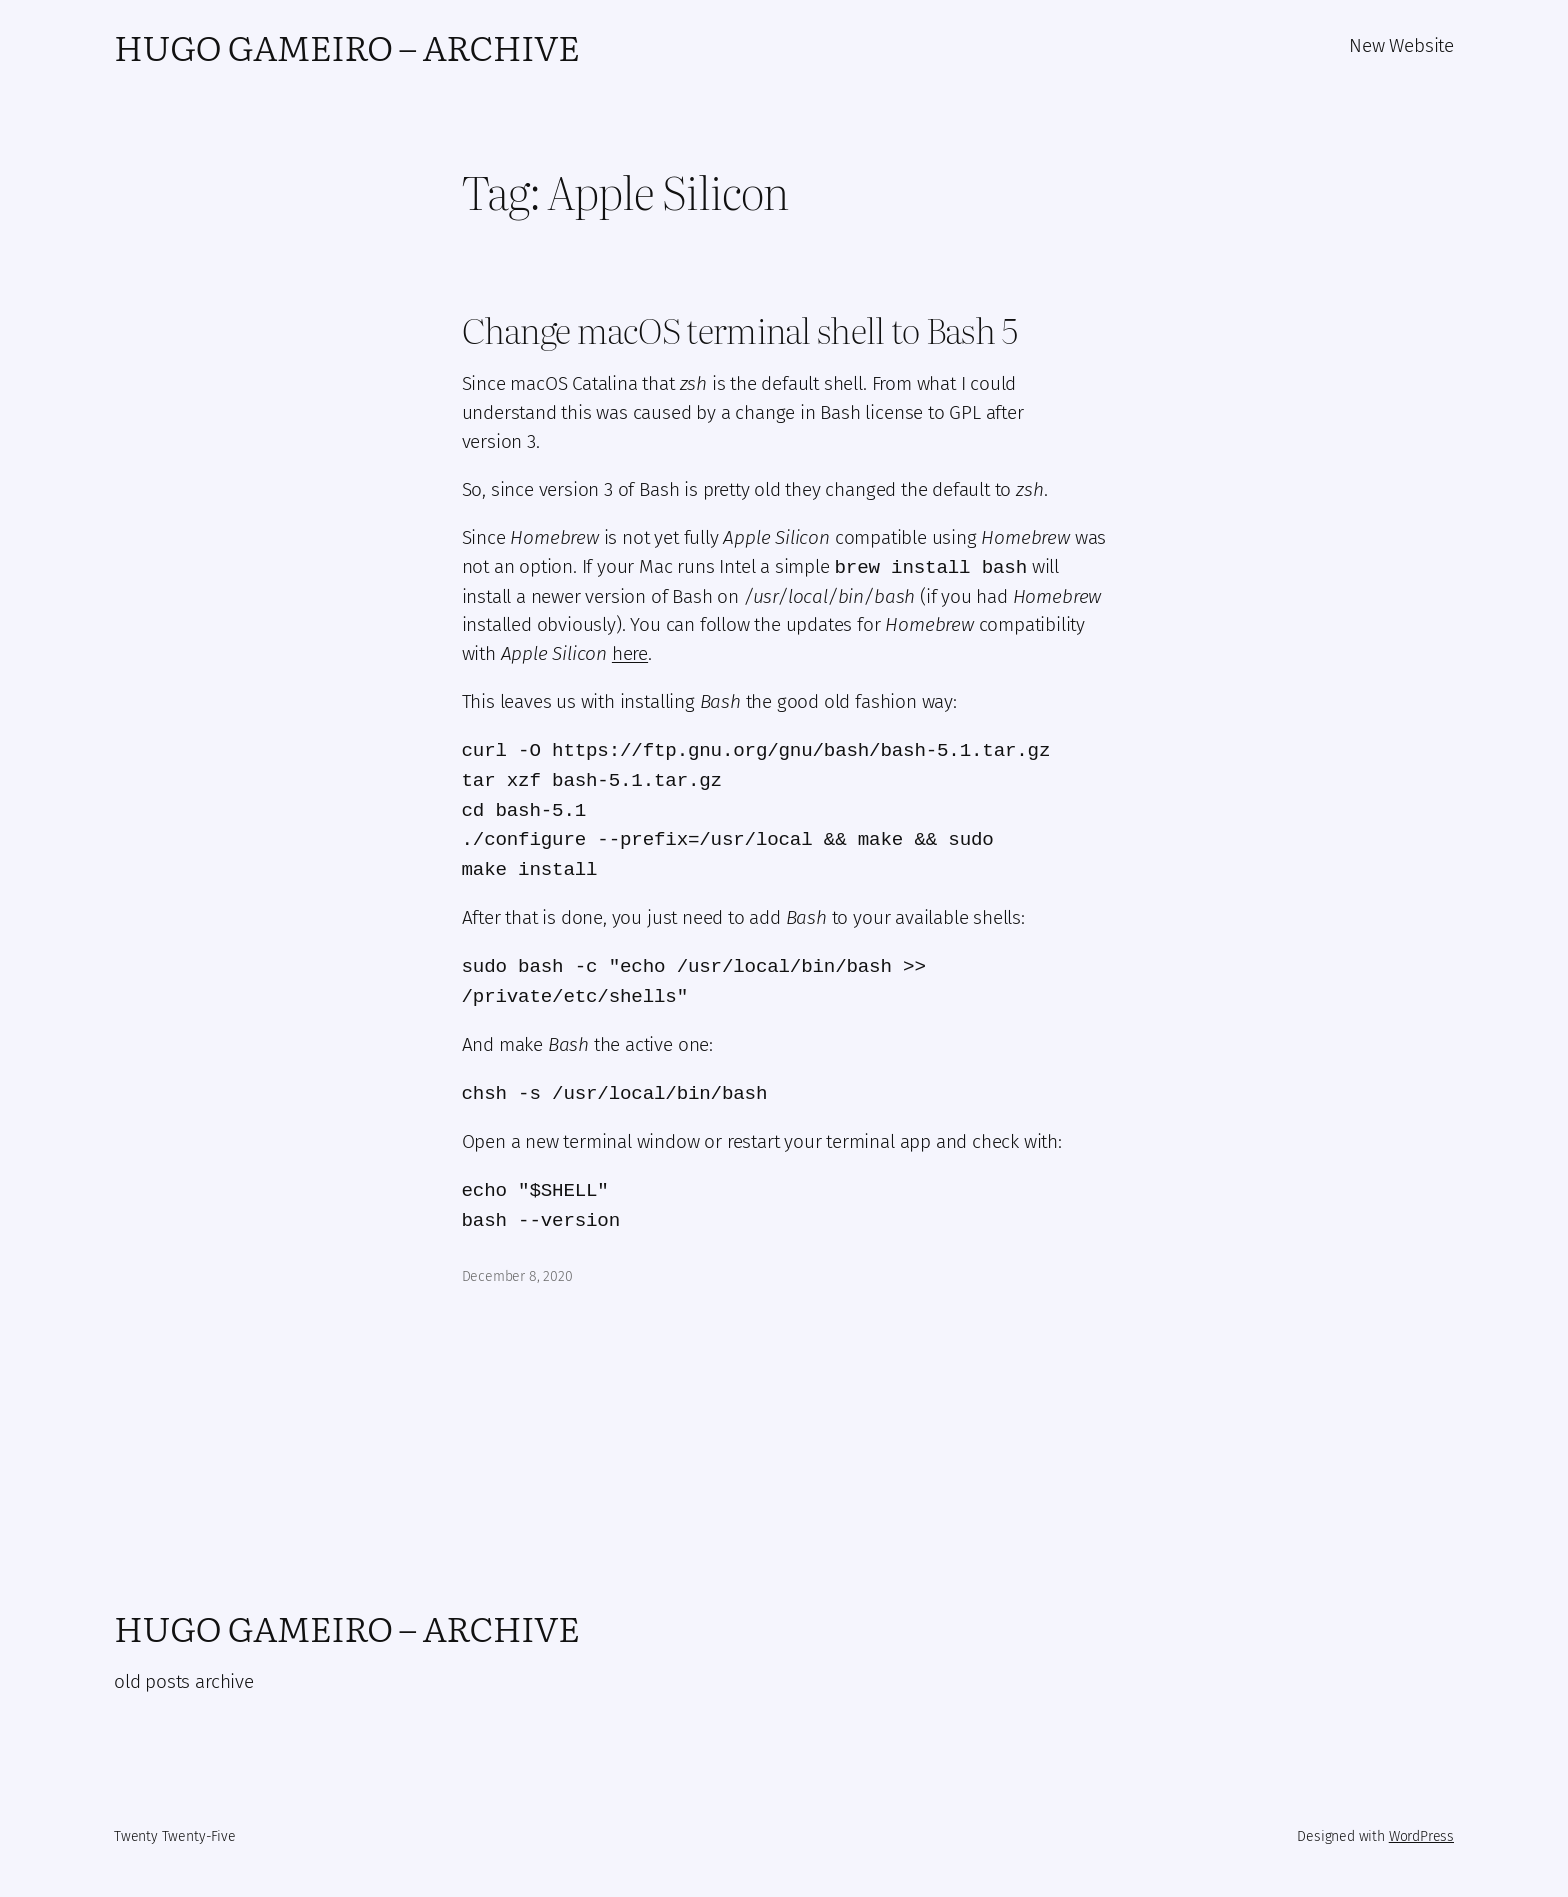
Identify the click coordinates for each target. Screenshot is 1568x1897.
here (630, 653)
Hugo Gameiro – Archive (346, 46)
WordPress (1421, 1836)
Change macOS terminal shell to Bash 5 (740, 330)
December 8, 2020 (517, 1276)
